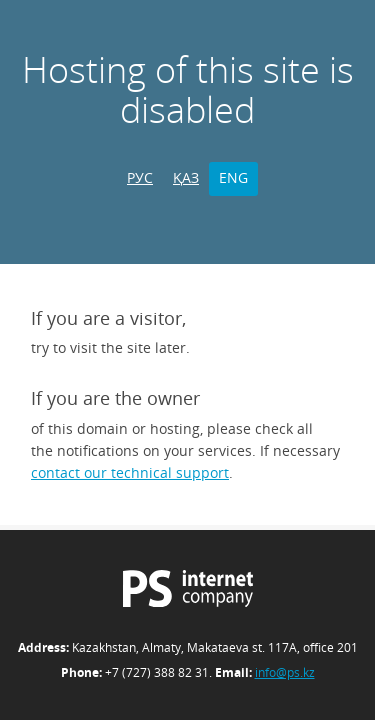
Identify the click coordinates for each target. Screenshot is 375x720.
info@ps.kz (285, 672)
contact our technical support (130, 472)
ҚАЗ (186, 177)
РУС (140, 177)
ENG (233, 177)
